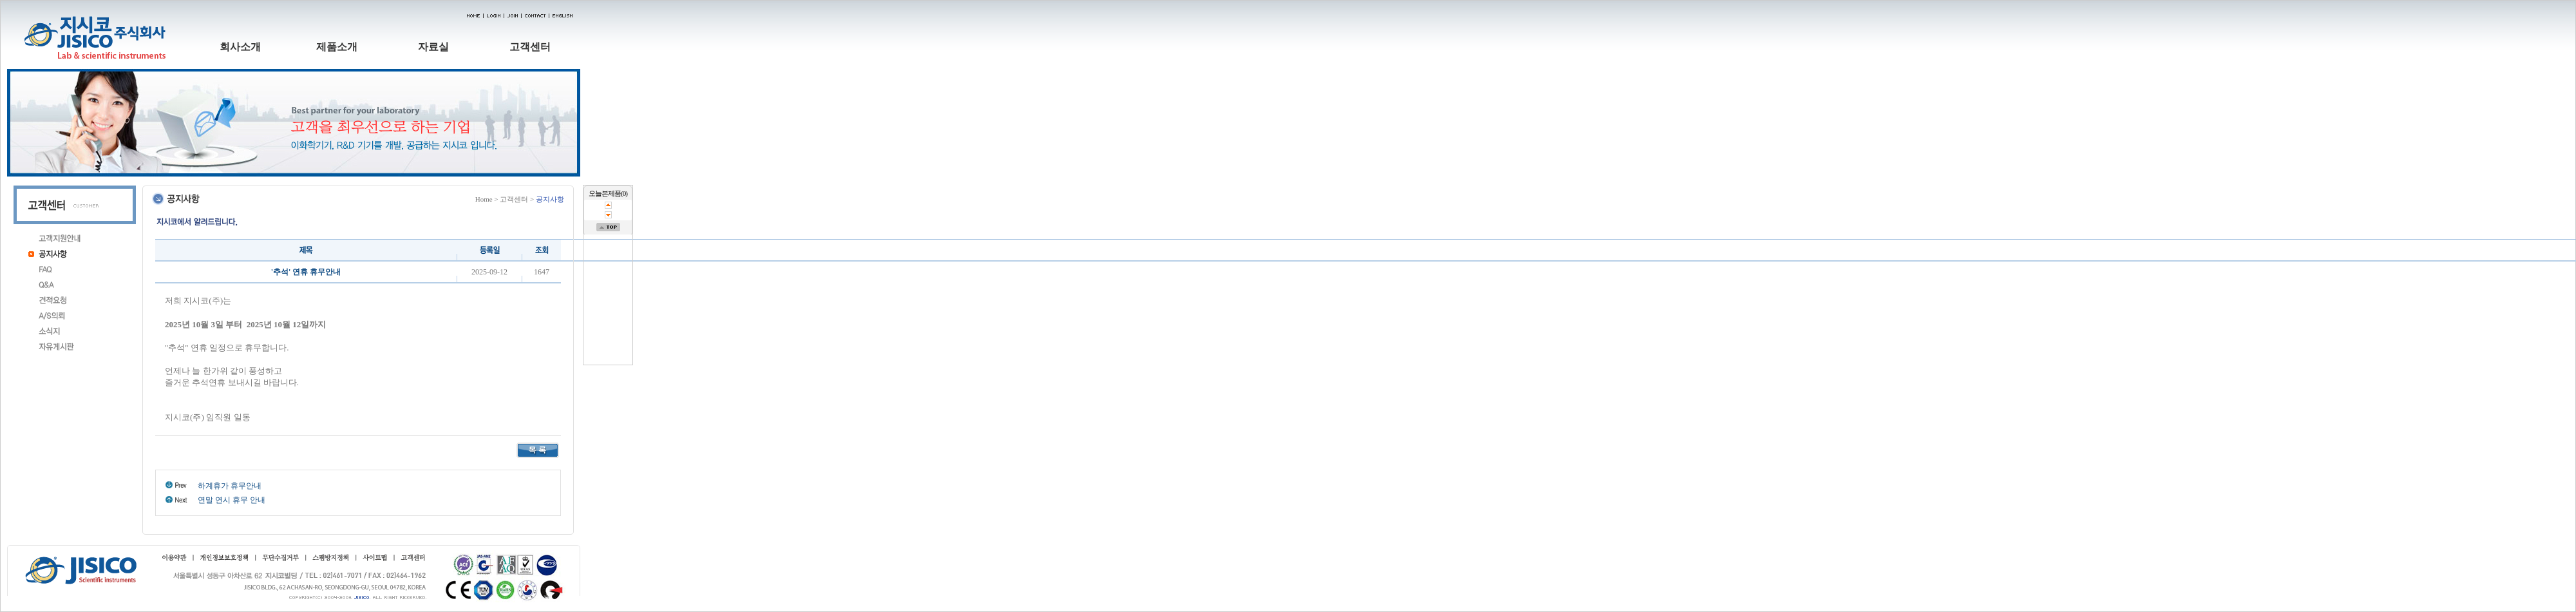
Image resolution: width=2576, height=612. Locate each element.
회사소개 (240, 46)
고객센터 (530, 46)
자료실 (433, 46)
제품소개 (336, 46)
